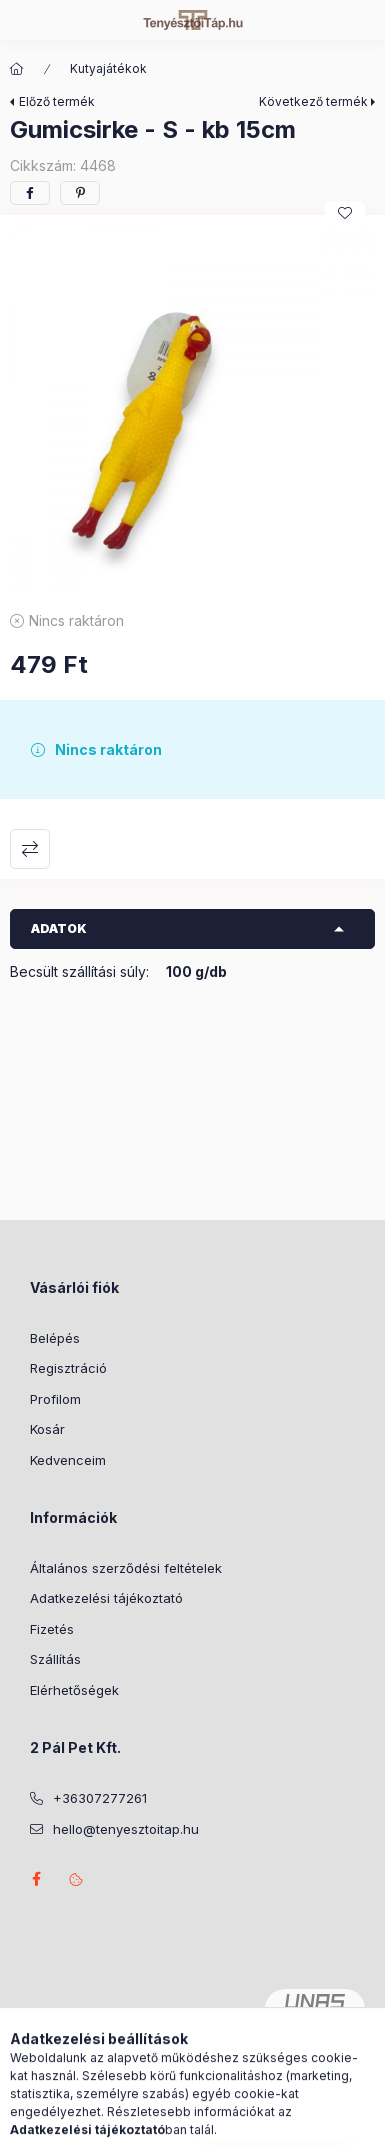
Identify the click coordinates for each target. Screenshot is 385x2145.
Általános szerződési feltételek (126, 1568)
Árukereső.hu (192, 2054)
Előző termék (57, 101)
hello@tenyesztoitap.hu (126, 1829)
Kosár (47, 1429)
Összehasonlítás (30, 849)
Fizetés (52, 1629)
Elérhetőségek (74, 1690)
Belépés (55, 1338)
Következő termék (313, 101)
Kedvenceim (68, 1460)
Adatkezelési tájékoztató (106, 1598)
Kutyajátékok (108, 68)
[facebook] (30, 193)
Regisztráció (68, 1368)
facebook (36, 1879)
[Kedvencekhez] (345, 213)
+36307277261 (100, 1798)
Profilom (55, 1399)
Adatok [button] (59, 928)
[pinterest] (80, 193)
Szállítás (55, 1659)
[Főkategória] (17, 69)
